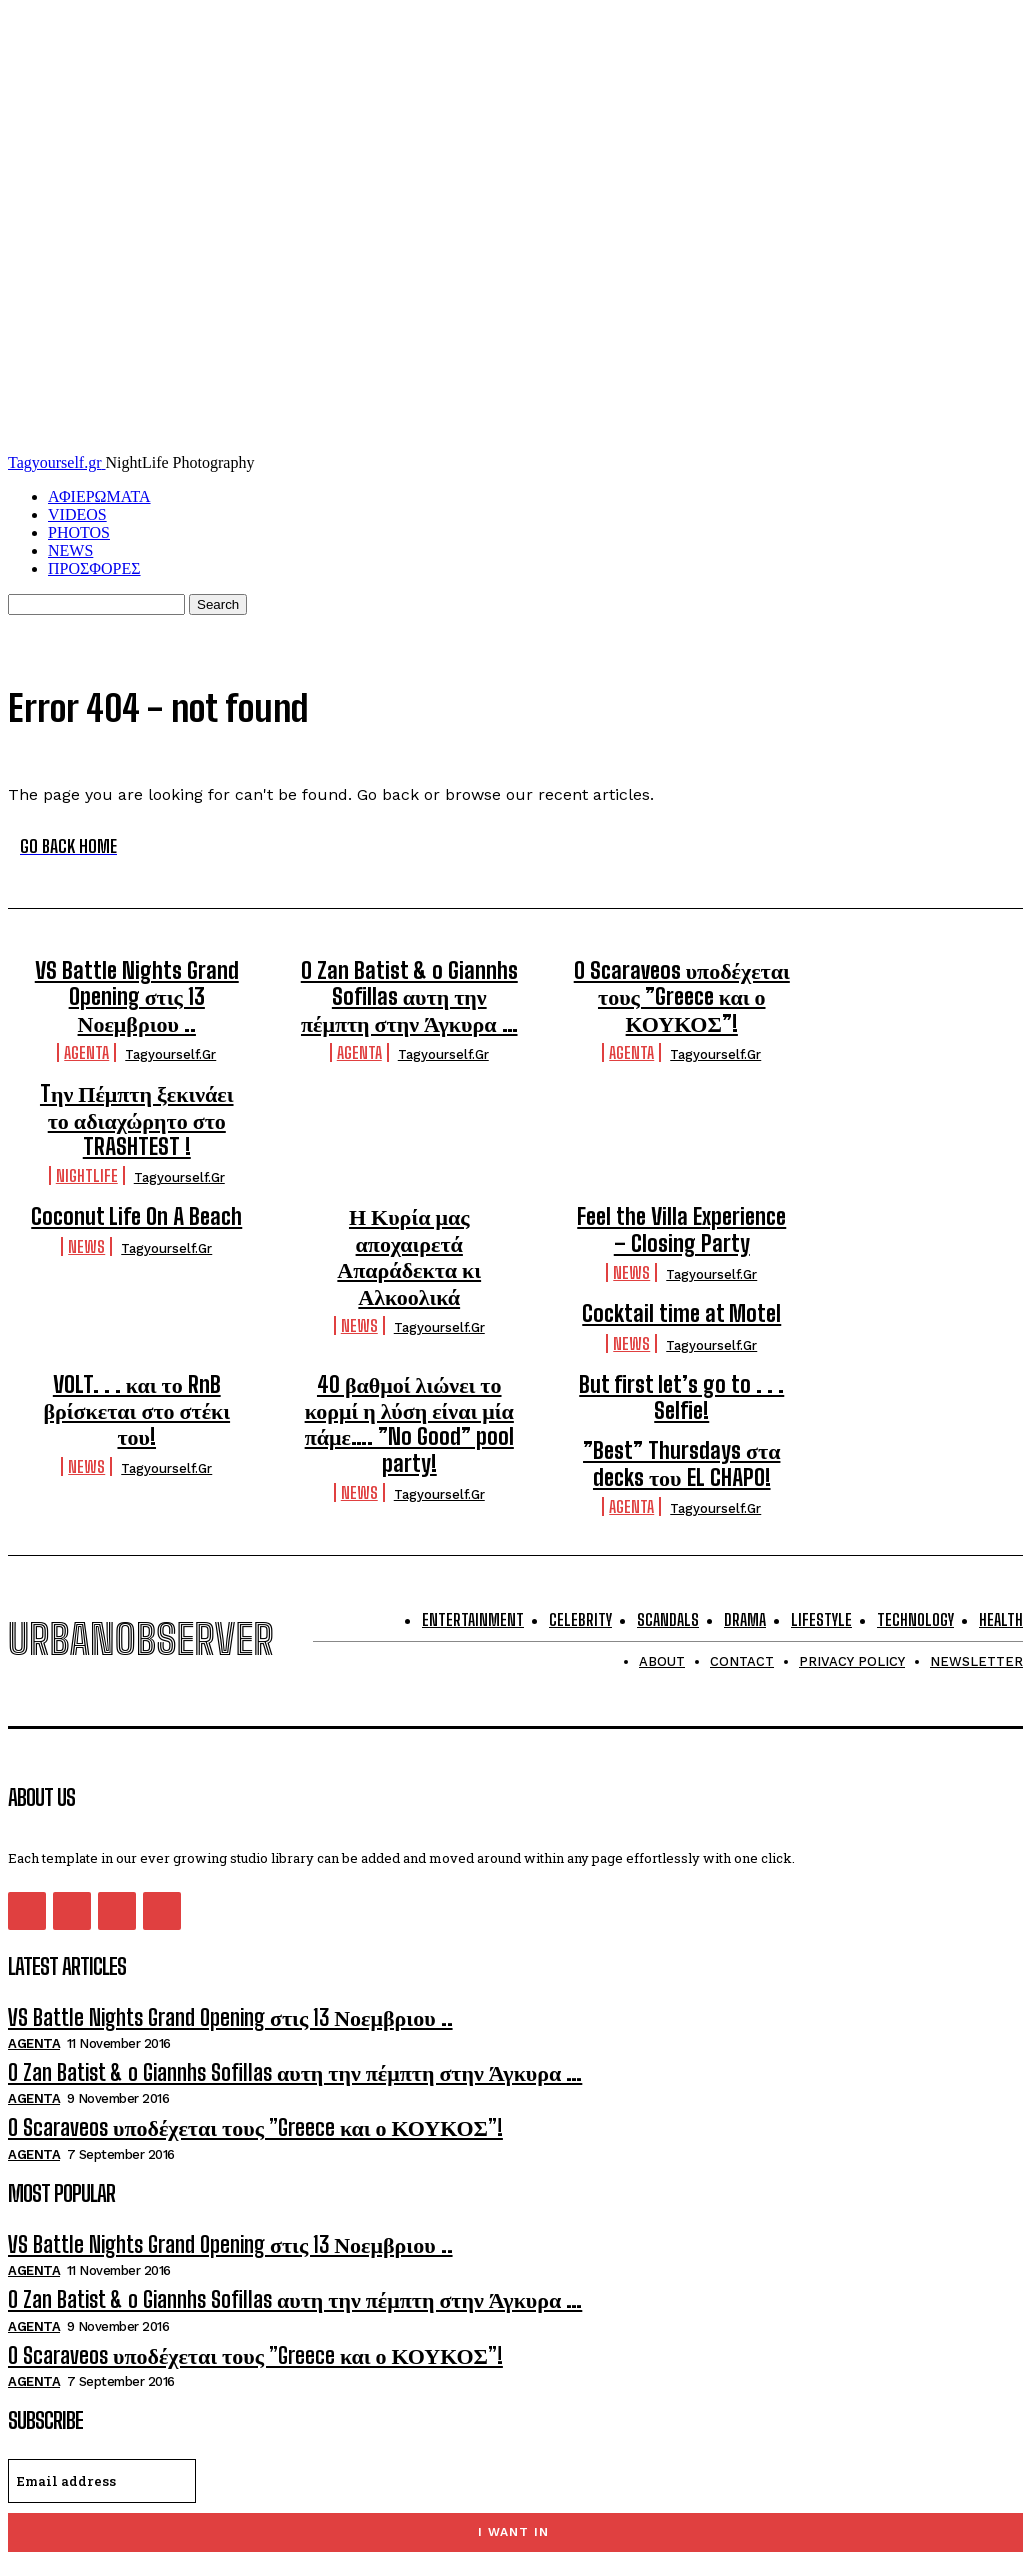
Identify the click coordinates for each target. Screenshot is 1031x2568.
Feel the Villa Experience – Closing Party (682, 1153)
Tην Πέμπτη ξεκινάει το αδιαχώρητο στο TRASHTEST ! (681, 1066)
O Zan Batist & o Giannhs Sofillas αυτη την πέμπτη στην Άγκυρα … (409, 989)
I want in (513, 2395)
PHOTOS (79, 532)
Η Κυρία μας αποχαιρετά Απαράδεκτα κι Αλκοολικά (409, 1153)
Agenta (86, 1016)
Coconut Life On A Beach (136, 1142)
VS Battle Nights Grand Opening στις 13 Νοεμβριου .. (136, 979)
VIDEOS (77, 514)
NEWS (70, 550)
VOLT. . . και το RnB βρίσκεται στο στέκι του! (137, 1306)
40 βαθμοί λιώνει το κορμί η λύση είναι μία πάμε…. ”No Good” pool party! (409, 1316)
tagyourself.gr (170, 1018)
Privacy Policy (208, 2439)
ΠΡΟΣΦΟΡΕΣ (94, 568)
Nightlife (632, 1103)
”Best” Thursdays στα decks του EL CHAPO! (682, 1363)
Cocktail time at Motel (136, 1230)
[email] (102, 2344)
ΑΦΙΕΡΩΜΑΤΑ (99, 496)
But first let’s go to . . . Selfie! (682, 1306)
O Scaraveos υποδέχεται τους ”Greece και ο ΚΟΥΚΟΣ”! (682, 979)
